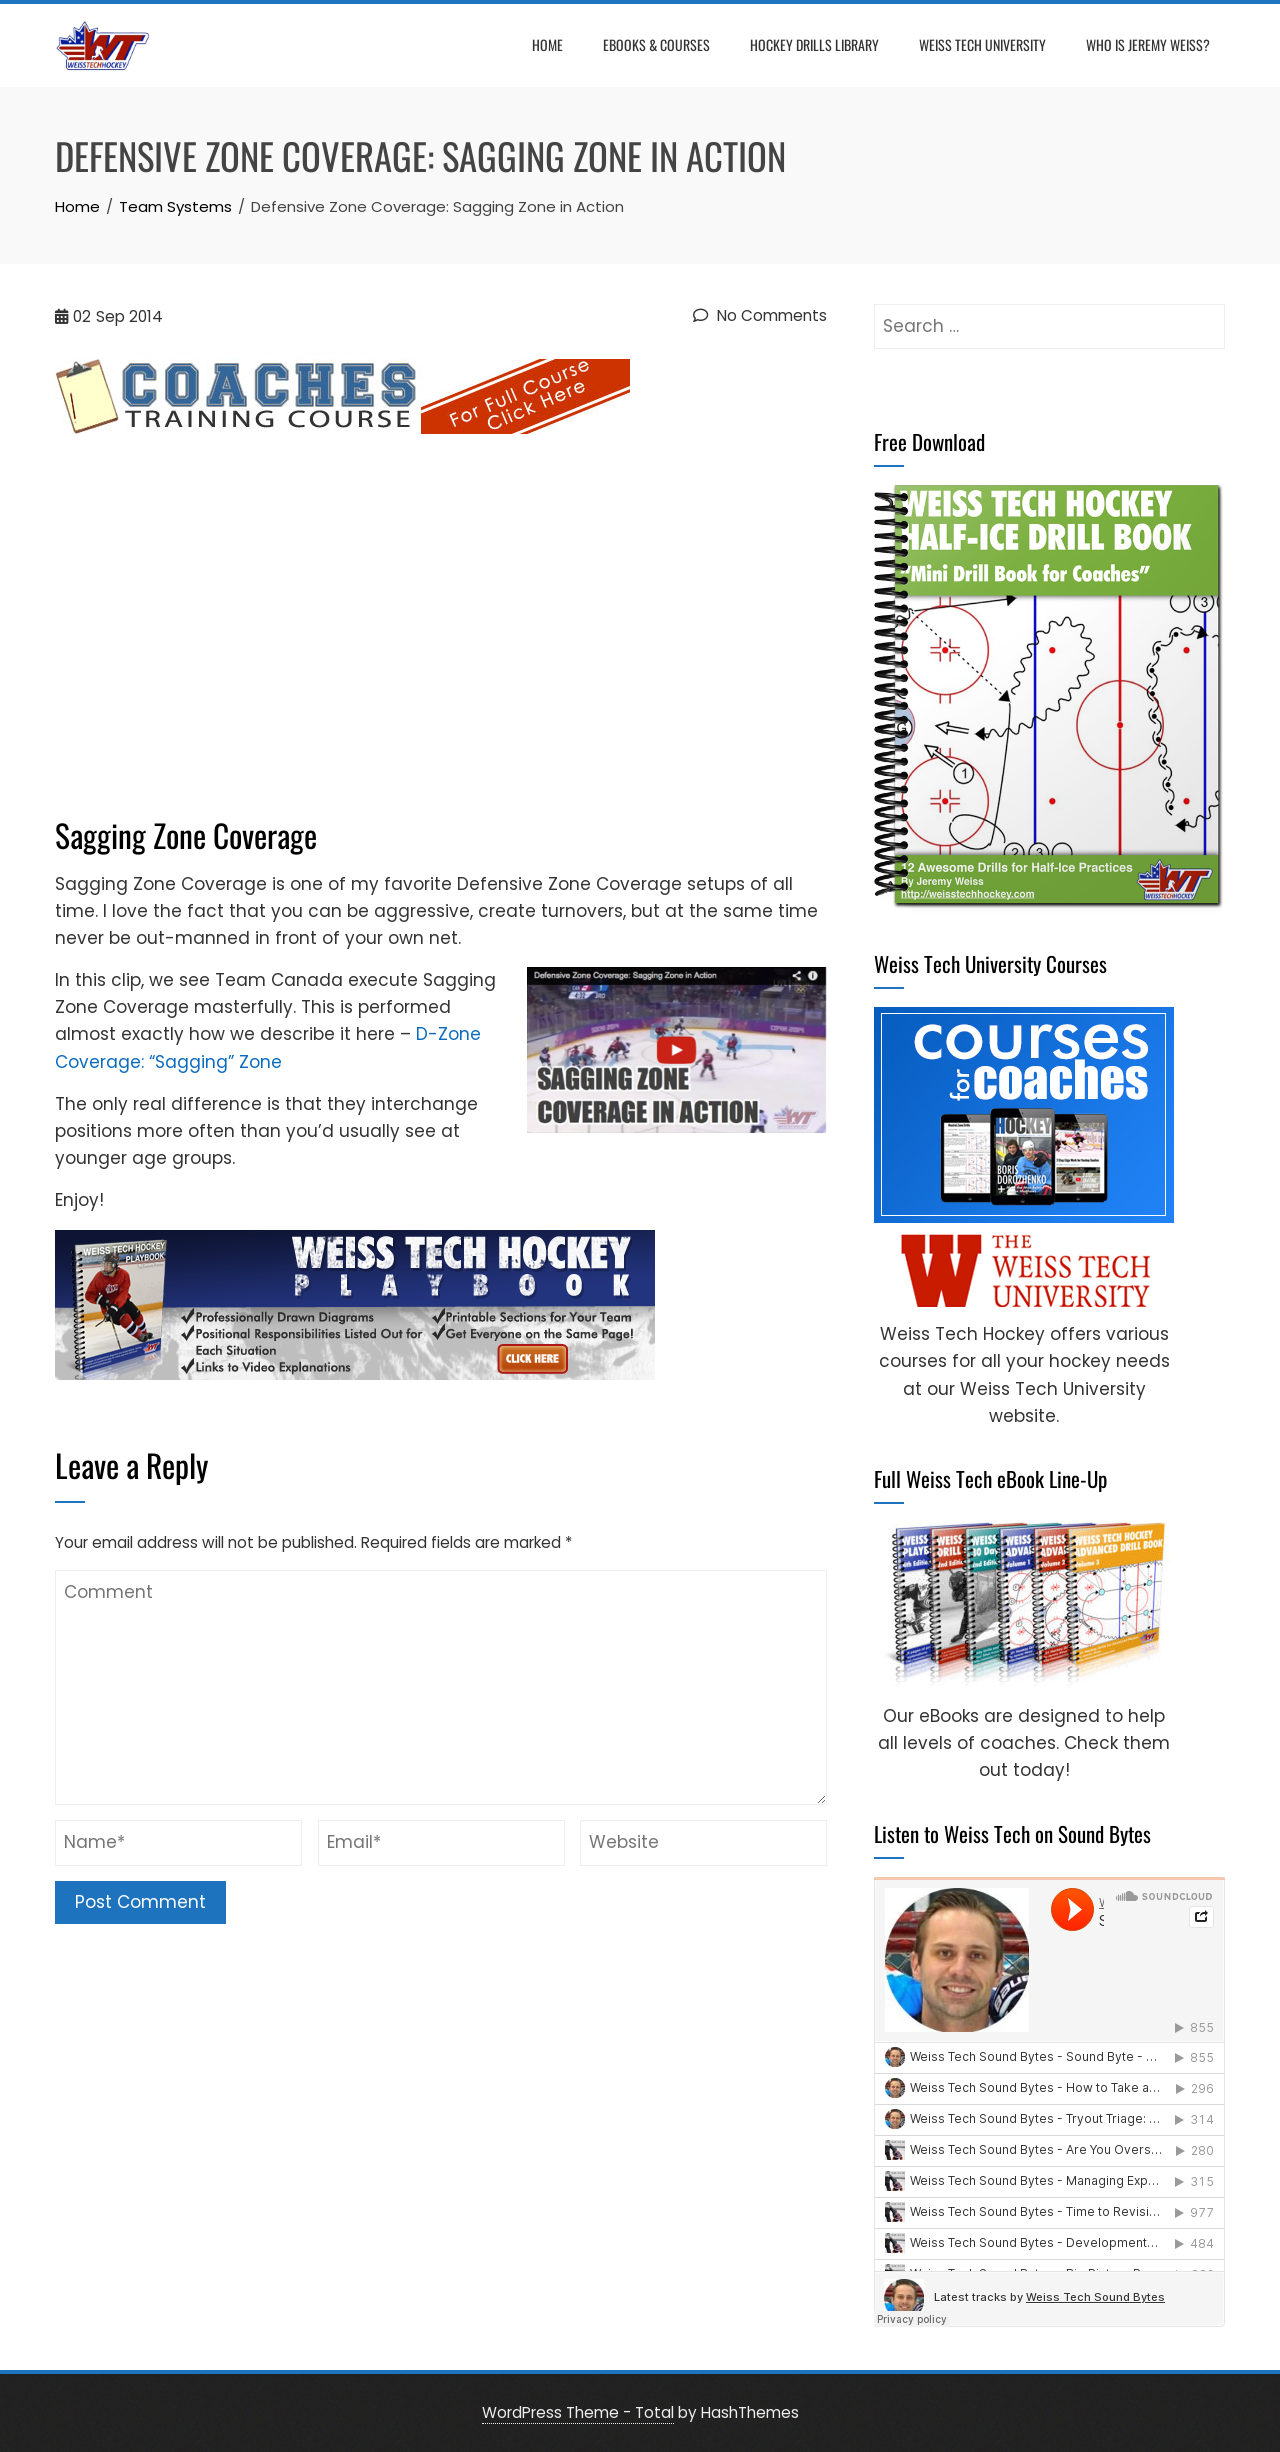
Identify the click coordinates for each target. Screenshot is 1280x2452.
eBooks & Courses (656, 44)
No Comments (760, 315)
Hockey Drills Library (814, 44)
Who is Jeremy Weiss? (1148, 44)
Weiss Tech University (982, 44)
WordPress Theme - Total (578, 2412)
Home (547, 44)
